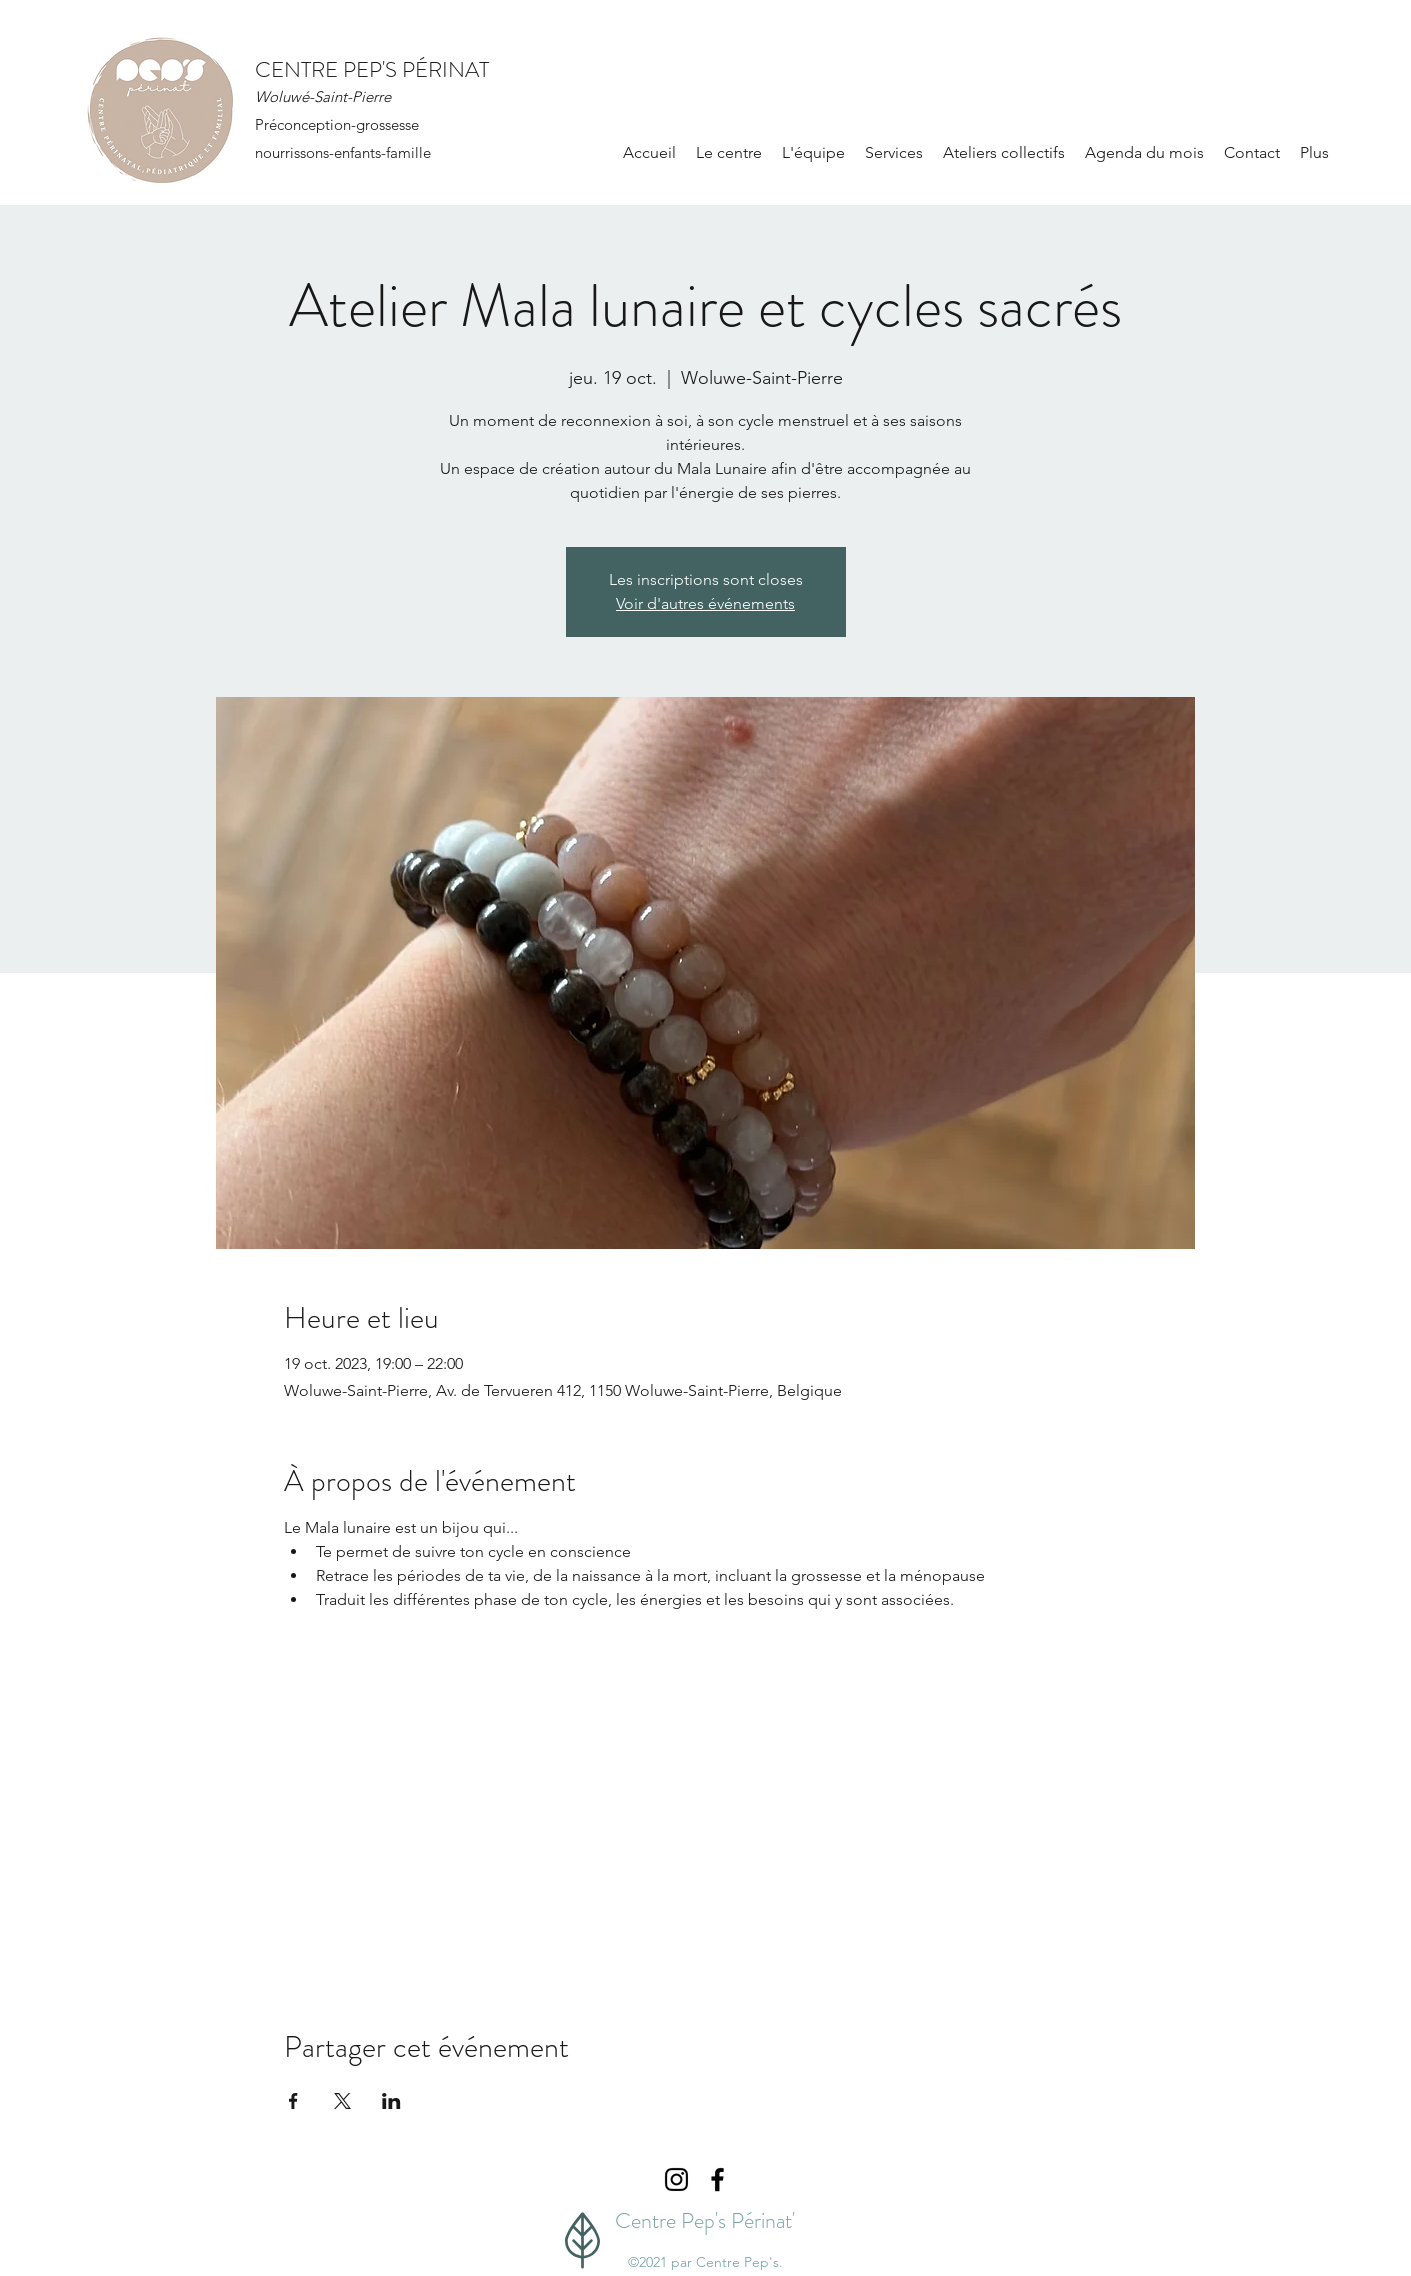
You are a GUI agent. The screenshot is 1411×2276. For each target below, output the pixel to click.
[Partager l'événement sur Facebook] (293, 2101)
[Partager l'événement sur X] (342, 2101)
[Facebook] (717, 2179)
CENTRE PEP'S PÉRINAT (372, 69)
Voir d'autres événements (705, 603)
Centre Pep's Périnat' (705, 2220)
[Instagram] (676, 2179)
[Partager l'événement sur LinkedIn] (391, 2101)
